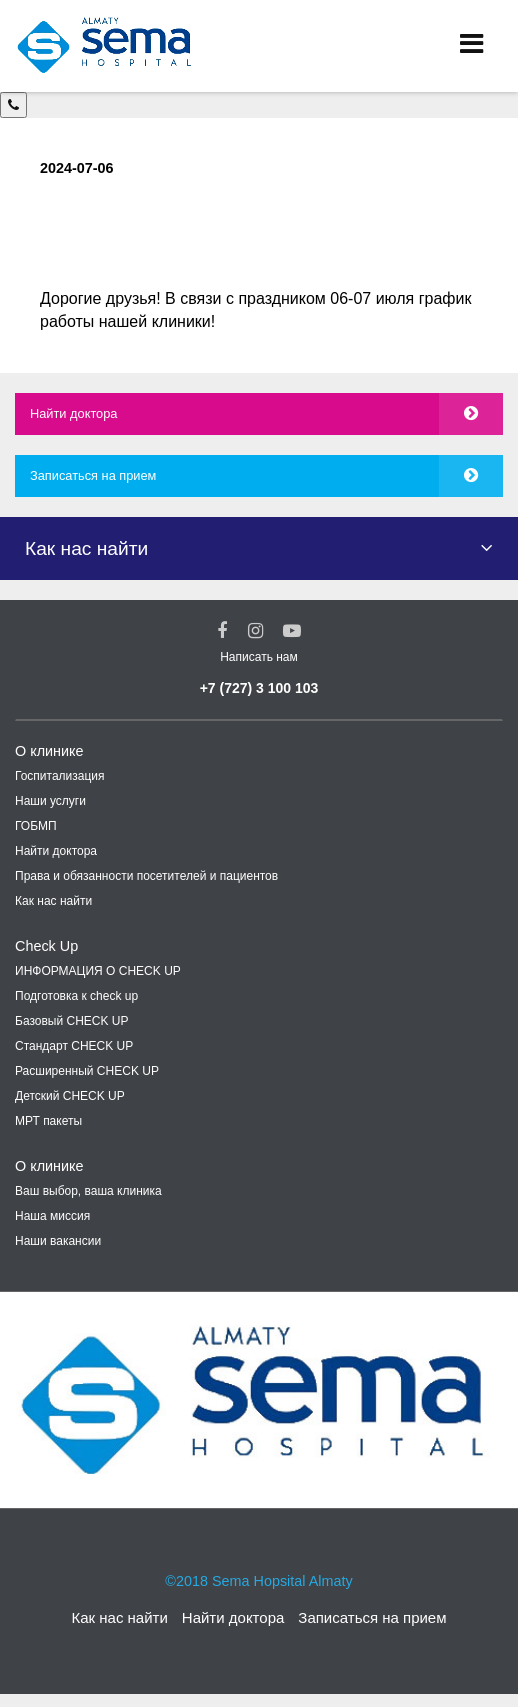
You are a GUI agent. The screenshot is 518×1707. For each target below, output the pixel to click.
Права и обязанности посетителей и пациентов (146, 876)
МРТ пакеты (48, 1121)
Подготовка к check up (76, 996)
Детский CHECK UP (70, 1096)
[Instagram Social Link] (255, 631)
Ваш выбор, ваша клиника (88, 1191)
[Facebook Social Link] (222, 631)
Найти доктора (73, 413)
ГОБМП (36, 826)
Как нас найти (53, 901)
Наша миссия (52, 1216)
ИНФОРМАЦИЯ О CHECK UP (98, 971)
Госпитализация (60, 776)
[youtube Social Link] (292, 631)
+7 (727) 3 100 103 (259, 688)
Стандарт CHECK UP (74, 1046)
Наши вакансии (58, 1241)
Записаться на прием (93, 475)
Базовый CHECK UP (72, 1021)
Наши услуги (50, 801)
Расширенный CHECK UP (87, 1071)
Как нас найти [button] (86, 548)
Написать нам (259, 657)
